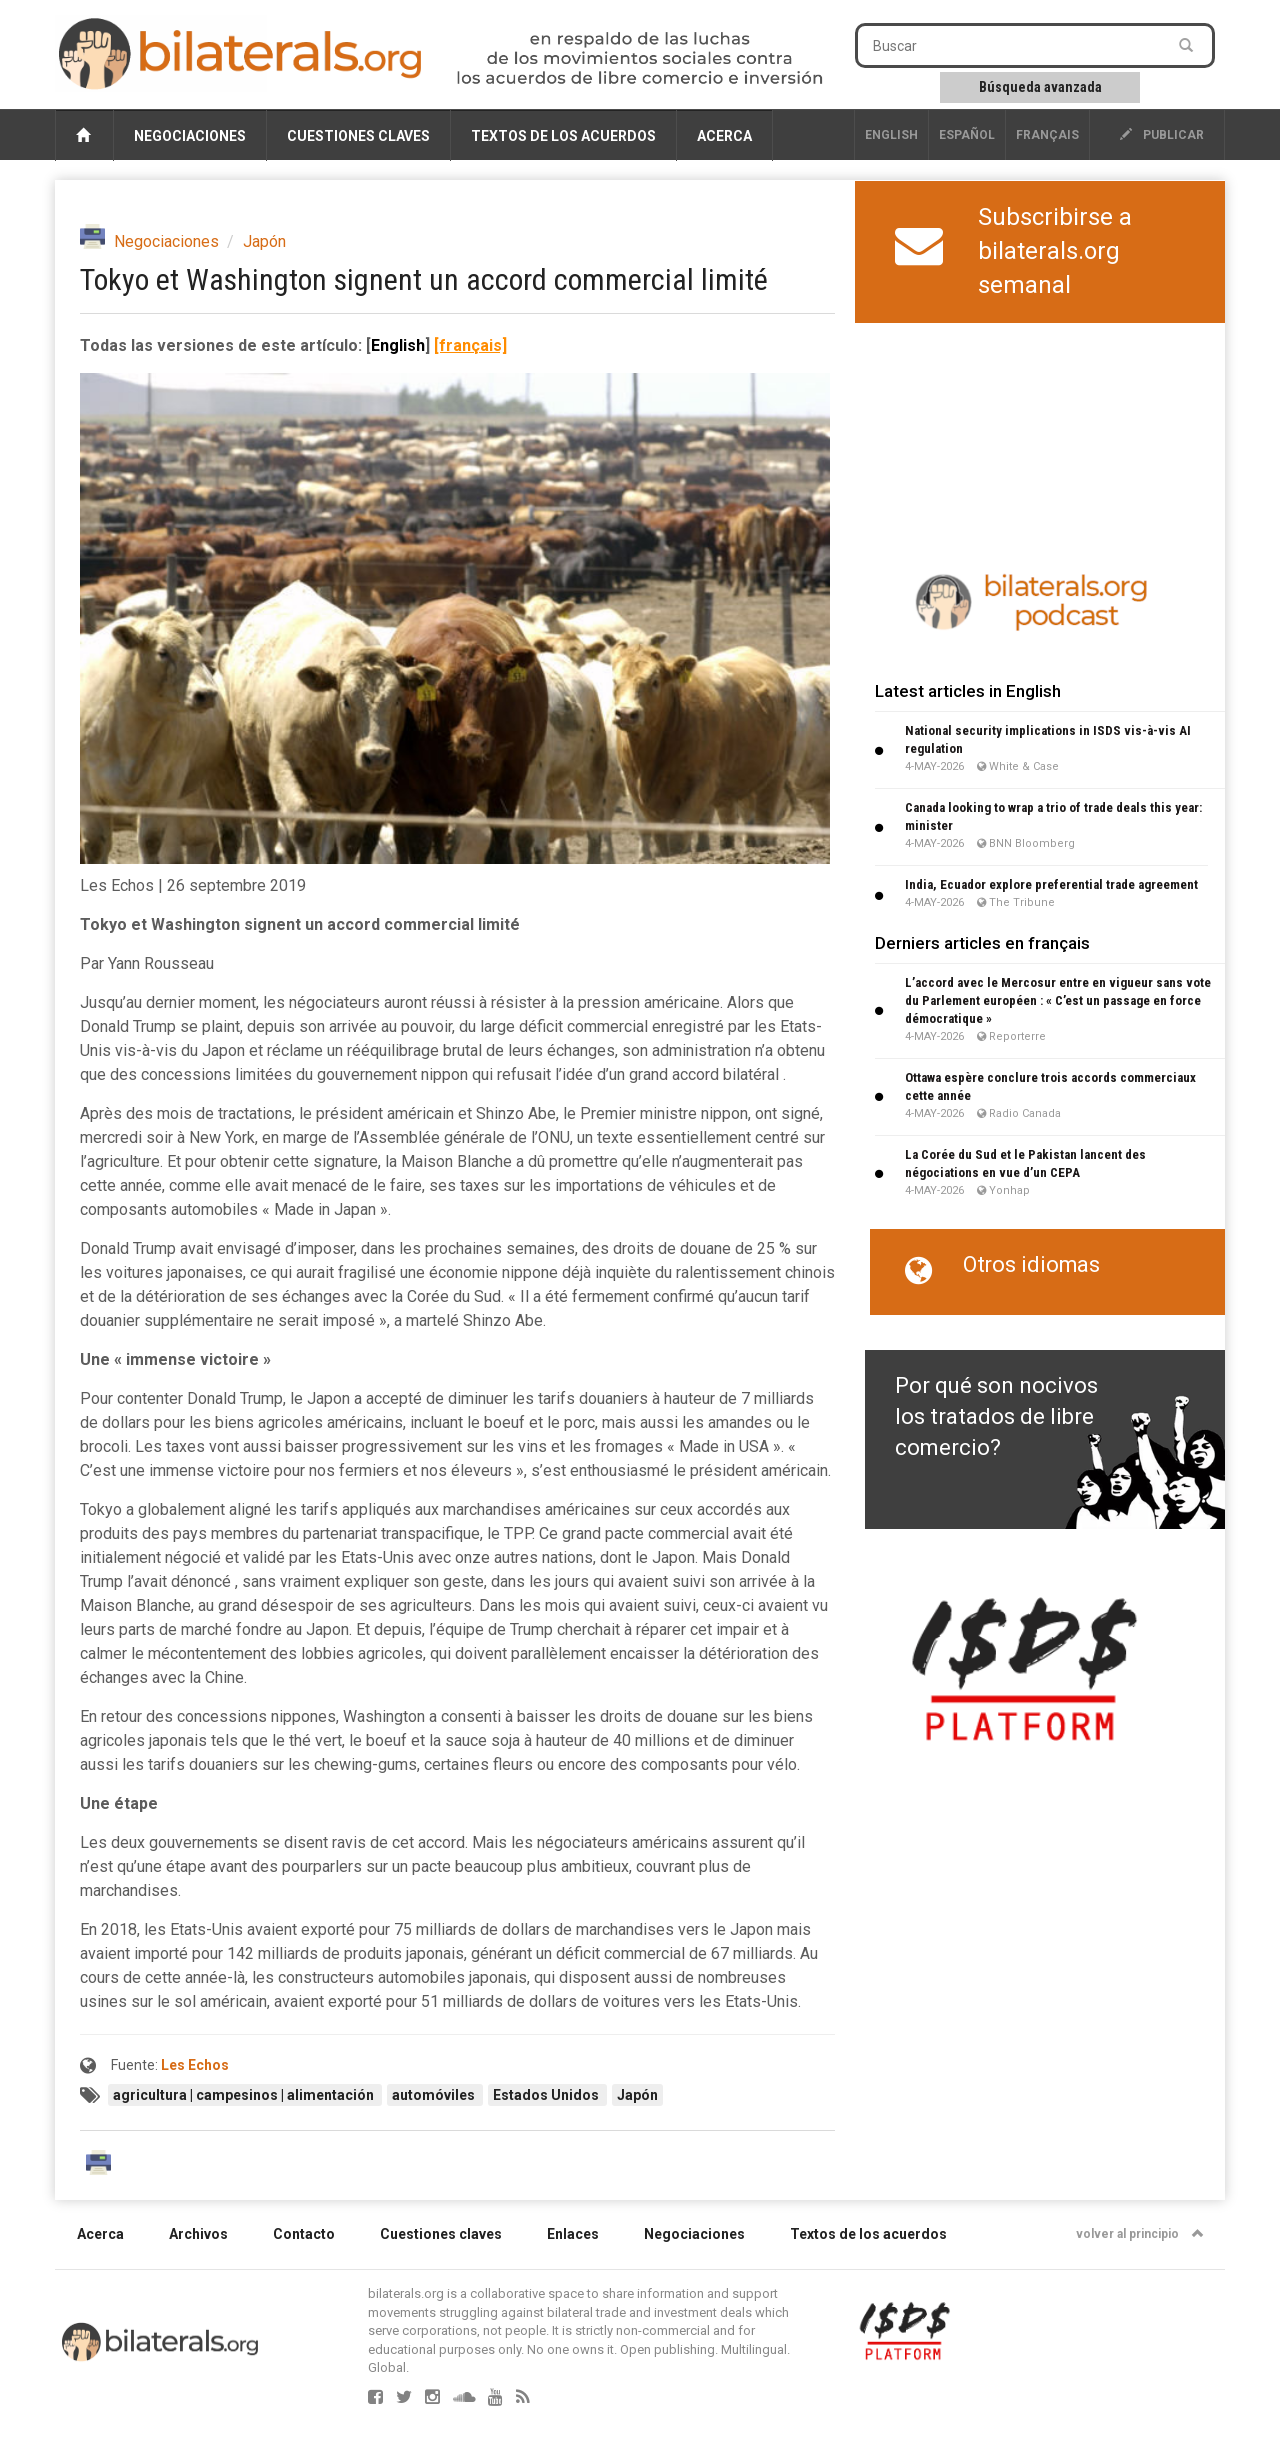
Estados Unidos (547, 2095)
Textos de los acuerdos (563, 136)
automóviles (435, 2095)
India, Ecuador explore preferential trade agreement (1051, 884)
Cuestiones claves (358, 136)
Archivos (198, 2234)
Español (967, 135)
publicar (1162, 135)
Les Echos (195, 2065)
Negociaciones (190, 136)
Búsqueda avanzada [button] (1040, 87)
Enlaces (573, 2234)
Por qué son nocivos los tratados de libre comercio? (996, 1417)
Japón (264, 241)
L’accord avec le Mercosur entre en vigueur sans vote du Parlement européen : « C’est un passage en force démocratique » (1058, 1000)
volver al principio (1140, 2234)
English (891, 135)
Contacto (304, 2234)
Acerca (724, 136)
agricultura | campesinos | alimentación (245, 2095)
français (1047, 135)
